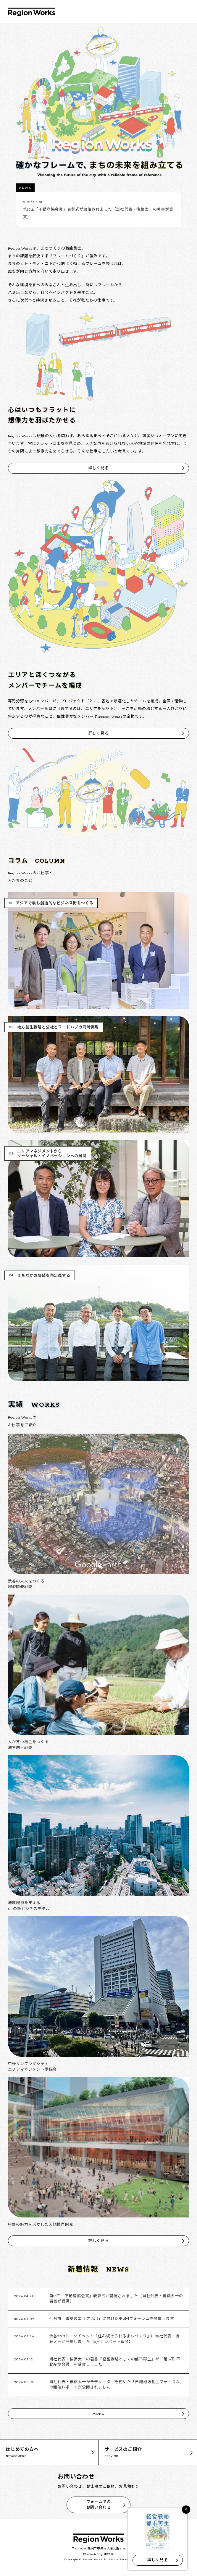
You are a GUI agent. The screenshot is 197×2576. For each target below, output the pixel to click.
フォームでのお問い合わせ (98, 2505)
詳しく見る (98, 468)
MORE (98, 2413)
